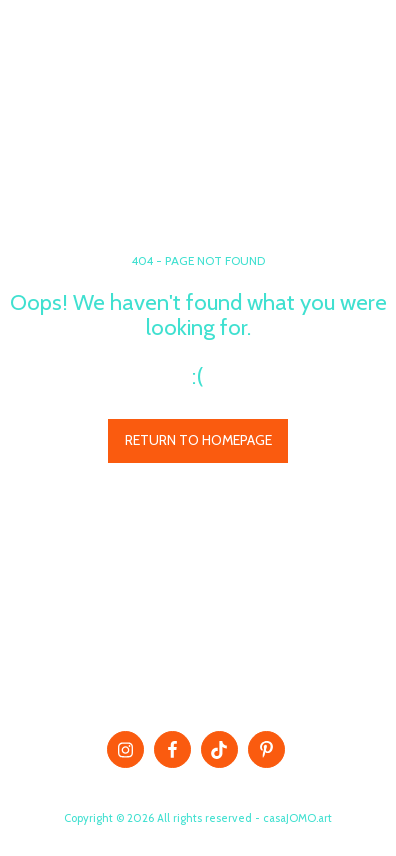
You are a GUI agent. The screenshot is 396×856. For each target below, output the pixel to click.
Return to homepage (198, 440)
